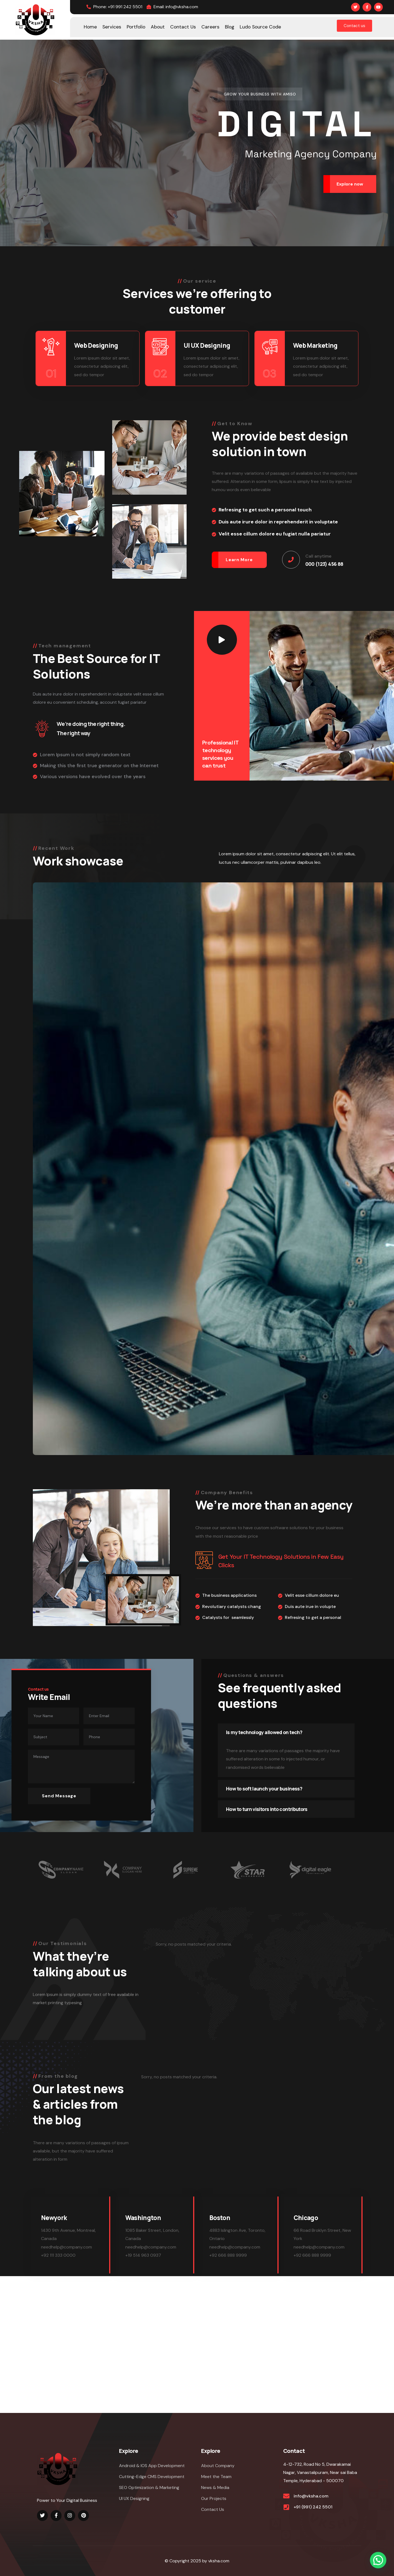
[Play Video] (222, 640)
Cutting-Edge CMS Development (151, 2476)
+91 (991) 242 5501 (313, 2507)
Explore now (350, 184)
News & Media (215, 2487)
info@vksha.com (311, 2496)
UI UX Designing (134, 2498)
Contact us (354, 25)
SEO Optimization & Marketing (149, 2487)
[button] (378, 2560)
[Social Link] (355, 7)
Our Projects (213, 2498)
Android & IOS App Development (152, 2465)
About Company (217, 2465)
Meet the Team (216, 2476)
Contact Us (212, 2509)
